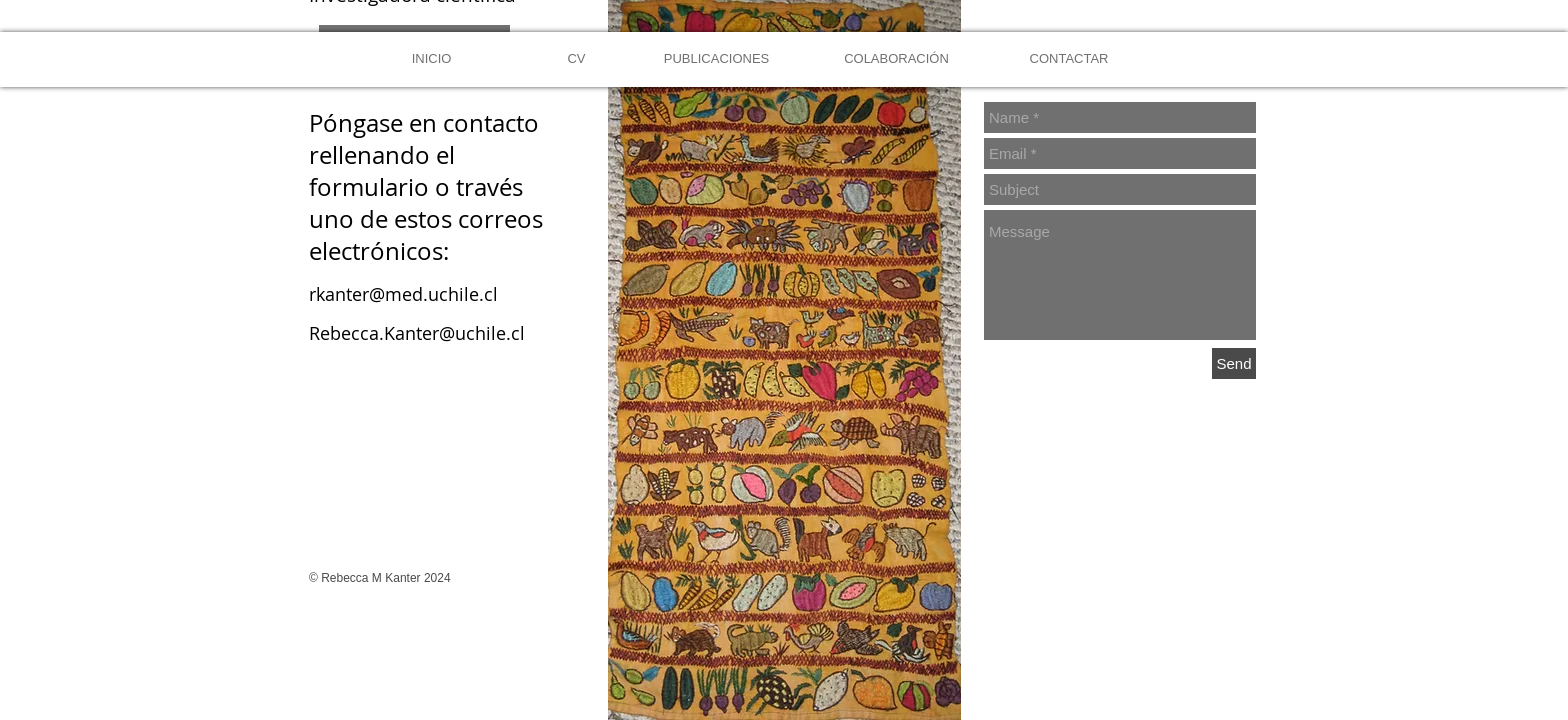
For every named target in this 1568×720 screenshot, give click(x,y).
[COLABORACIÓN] (896, 59)
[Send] (1234, 363)
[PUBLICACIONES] (716, 59)
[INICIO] (431, 59)
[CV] (576, 59)
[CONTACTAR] (1069, 59)
